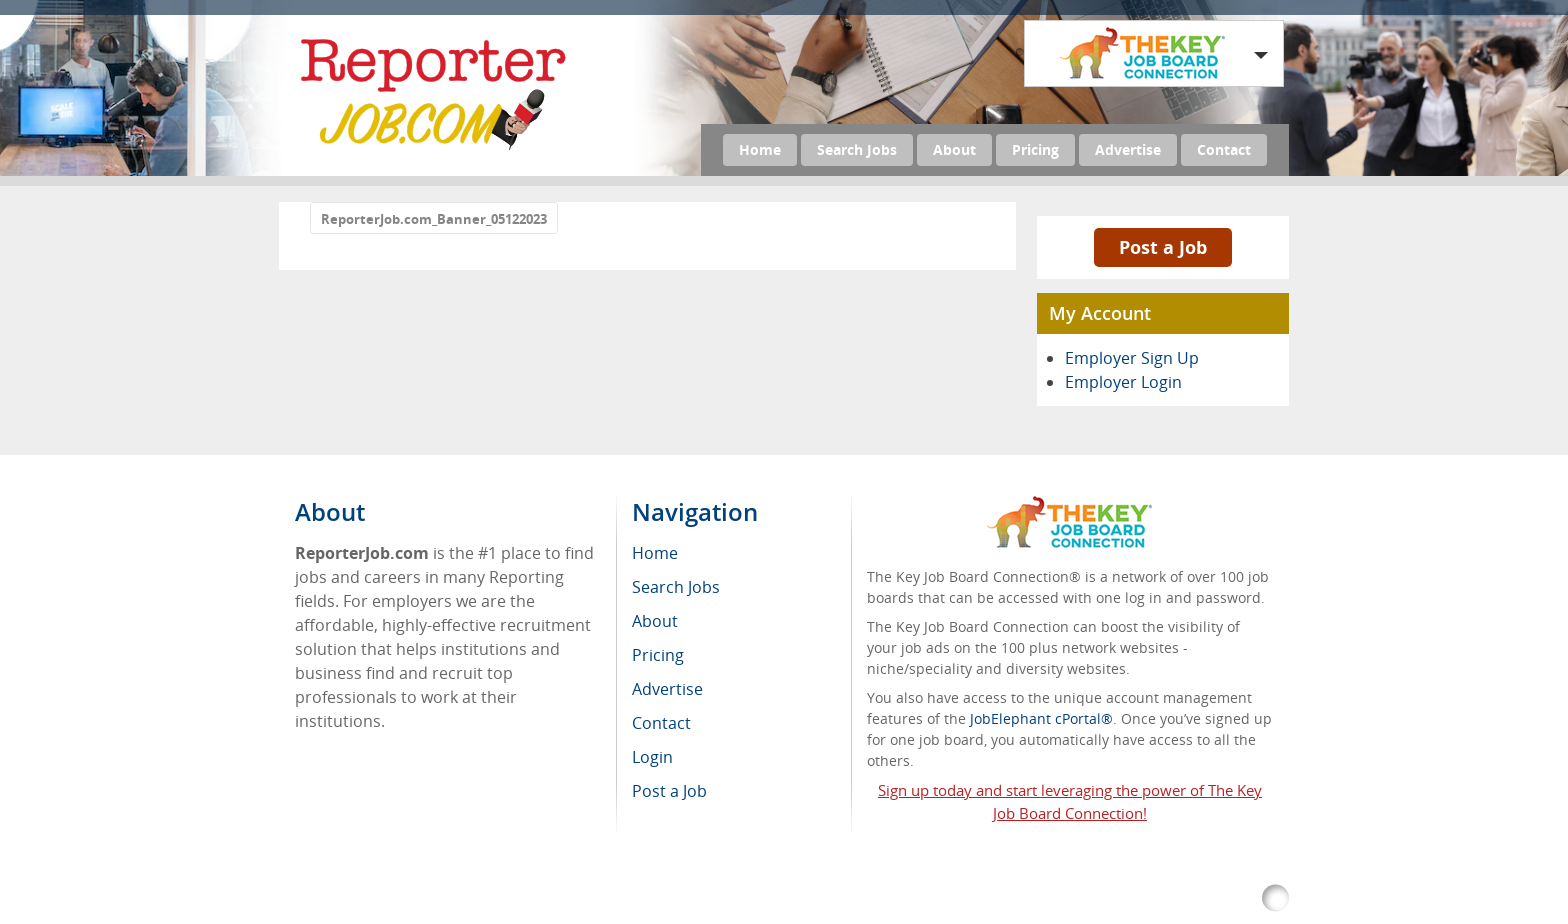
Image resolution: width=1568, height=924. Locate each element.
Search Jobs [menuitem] (676, 587)
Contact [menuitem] (661, 723)
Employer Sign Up (1132, 358)
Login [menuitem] (652, 757)
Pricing (1035, 149)
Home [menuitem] (655, 553)
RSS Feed (709, 898)
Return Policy (802, 898)
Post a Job (1163, 247)
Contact (1224, 149)
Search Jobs (857, 149)
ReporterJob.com (468, 898)
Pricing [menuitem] (658, 655)
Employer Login (1123, 382)
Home (760, 149)
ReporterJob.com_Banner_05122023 (434, 219)
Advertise (1128, 149)
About (954, 149)
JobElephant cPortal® (1041, 718)
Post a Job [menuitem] (669, 791)
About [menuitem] (655, 621)
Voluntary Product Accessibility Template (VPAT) (1023, 898)
